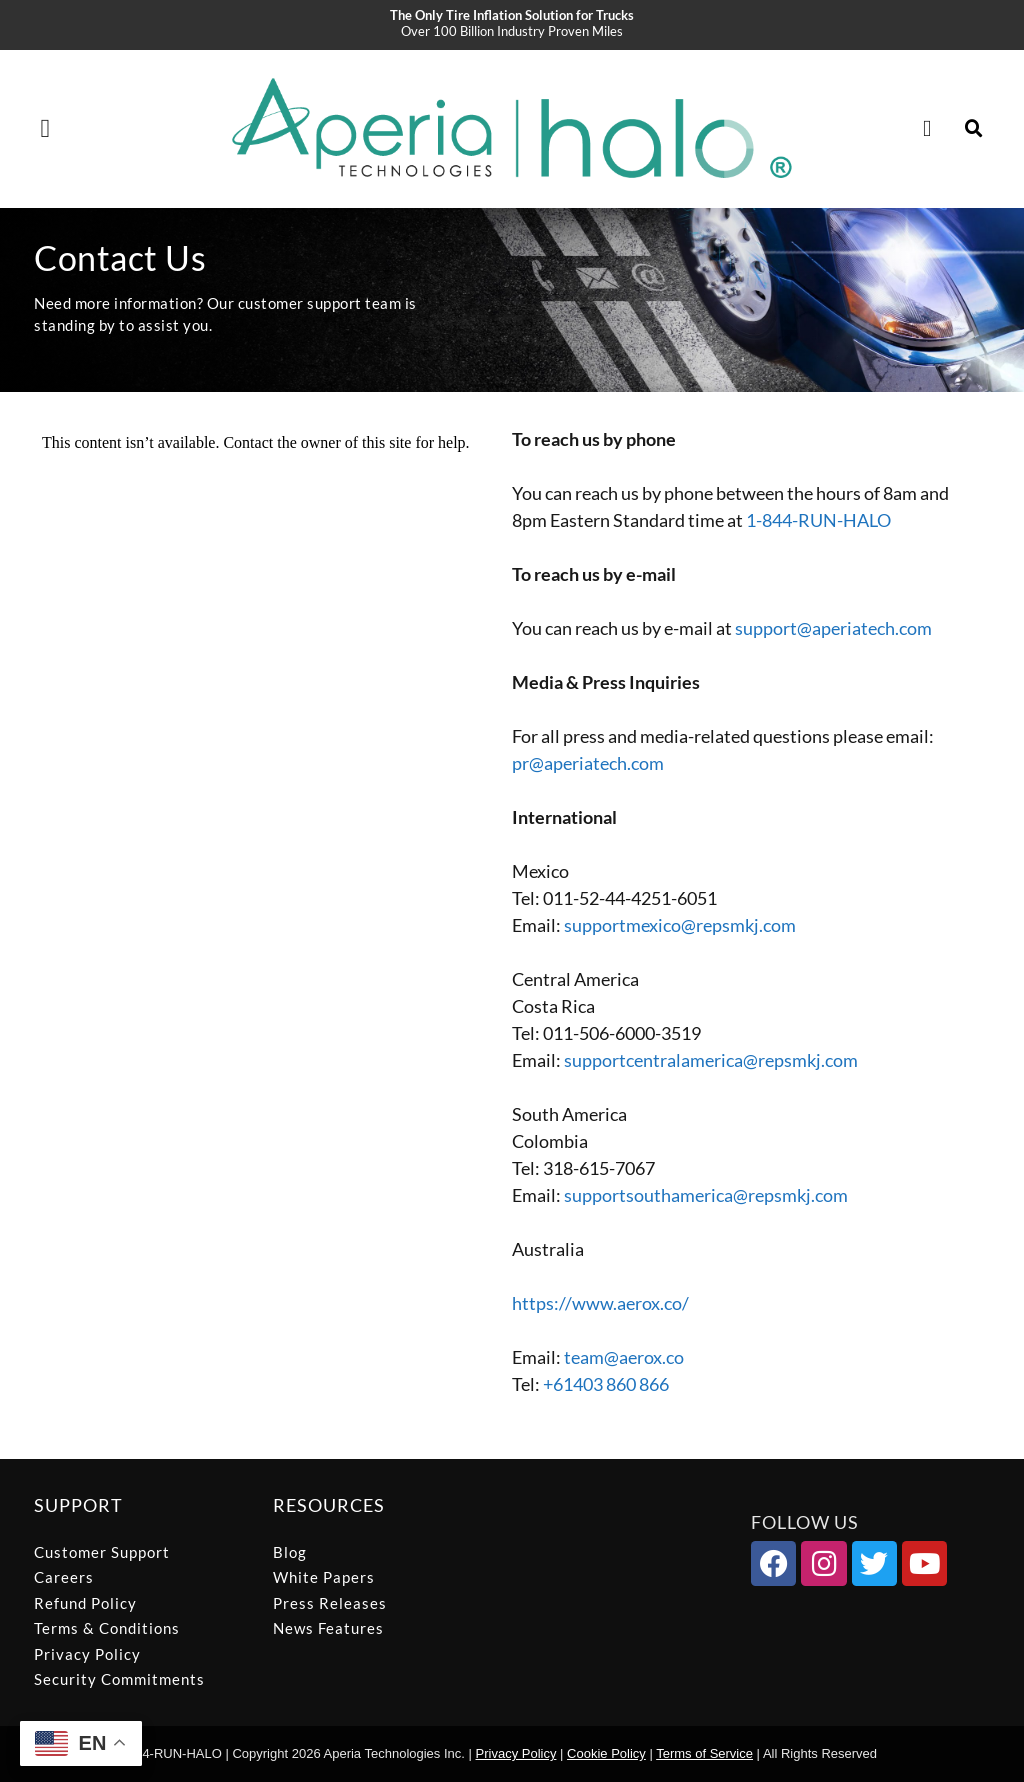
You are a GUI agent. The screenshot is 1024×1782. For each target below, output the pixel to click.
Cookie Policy (606, 1753)
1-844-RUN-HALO (818, 520)
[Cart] (934, 129)
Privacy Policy (516, 1753)
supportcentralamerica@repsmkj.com (711, 1060)
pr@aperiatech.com (588, 763)
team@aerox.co (624, 1357)
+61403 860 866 (606, 1384)
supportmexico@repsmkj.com (680, 925)
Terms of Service (704, 1753)
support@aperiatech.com (833, 628)
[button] (45, 128)
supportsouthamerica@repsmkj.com (706, 1195)
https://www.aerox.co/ (600, 1303)
